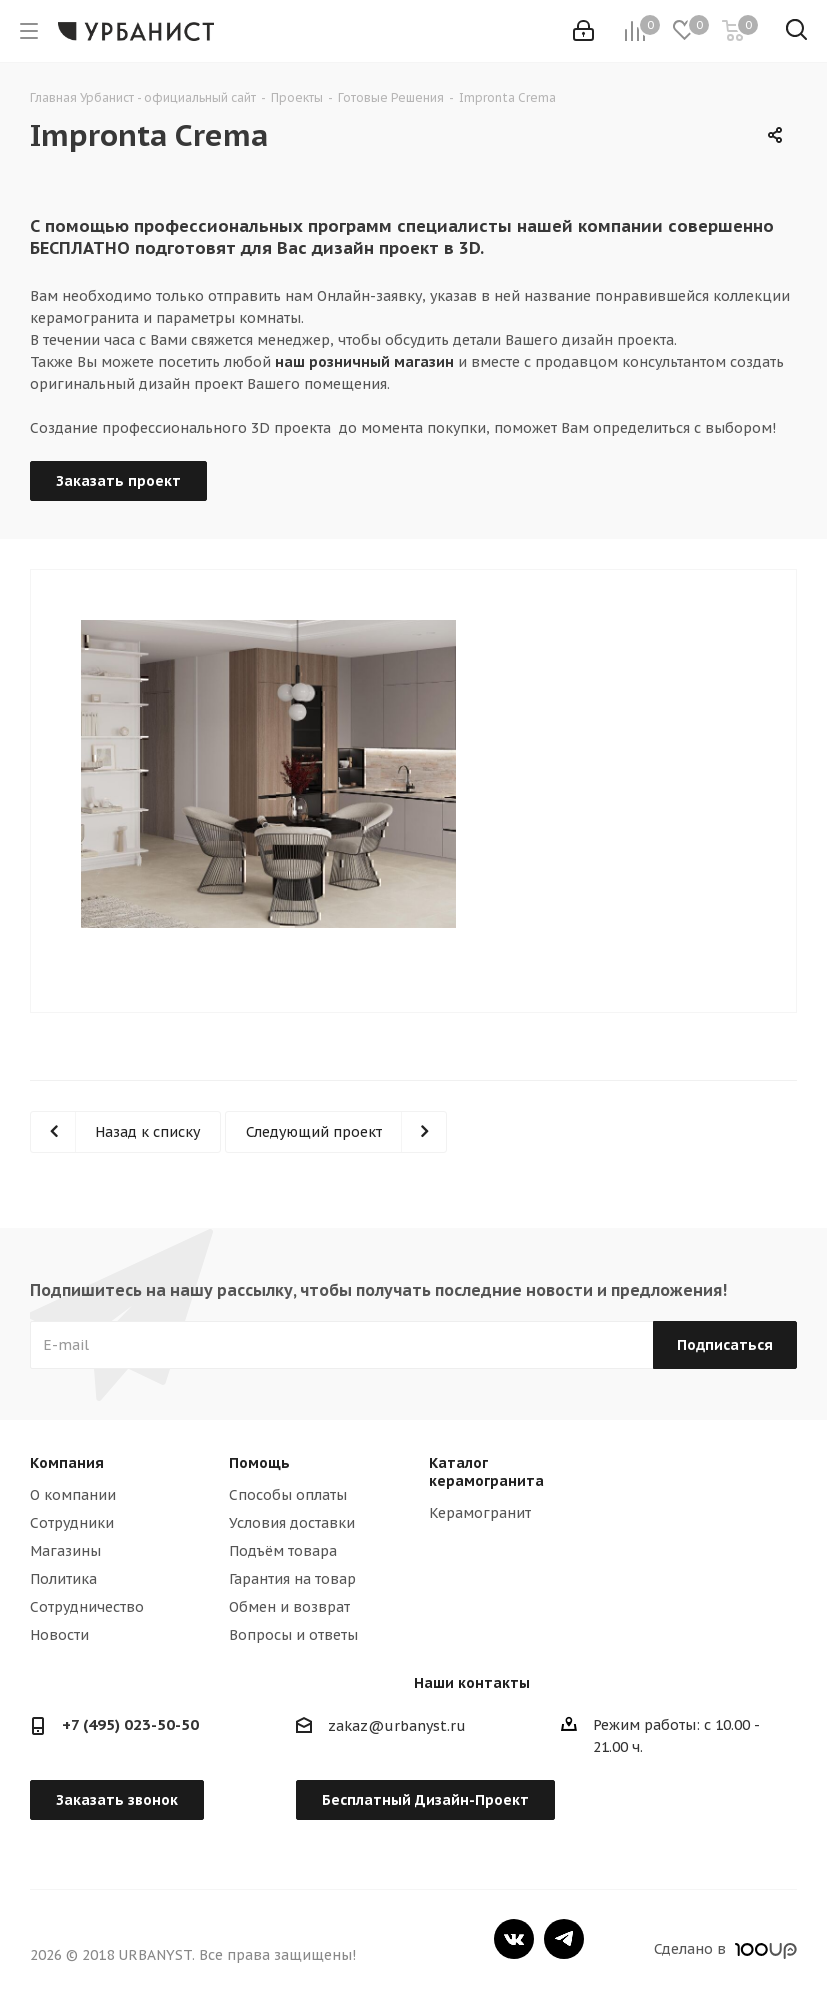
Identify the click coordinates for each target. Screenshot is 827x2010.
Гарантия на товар (292, 1579)
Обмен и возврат (289, 1607)
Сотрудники (72, 1523)
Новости (59, 1635)
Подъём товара (283, 1551)
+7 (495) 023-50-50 (130, 1724)
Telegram (564, 1939)
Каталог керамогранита (486, 1472)
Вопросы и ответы (293, 1635)
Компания (67, 1463)
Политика (63, 1579)
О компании (73, 1495)
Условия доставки (292, 1523)
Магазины (65, 1551)
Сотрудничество (87, 1607)
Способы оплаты (288, 1495)
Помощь (259, 1463)
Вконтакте (514, 1939)
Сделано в (725, 1949)
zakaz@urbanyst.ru (397, 1727)
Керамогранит (480, 1513)
